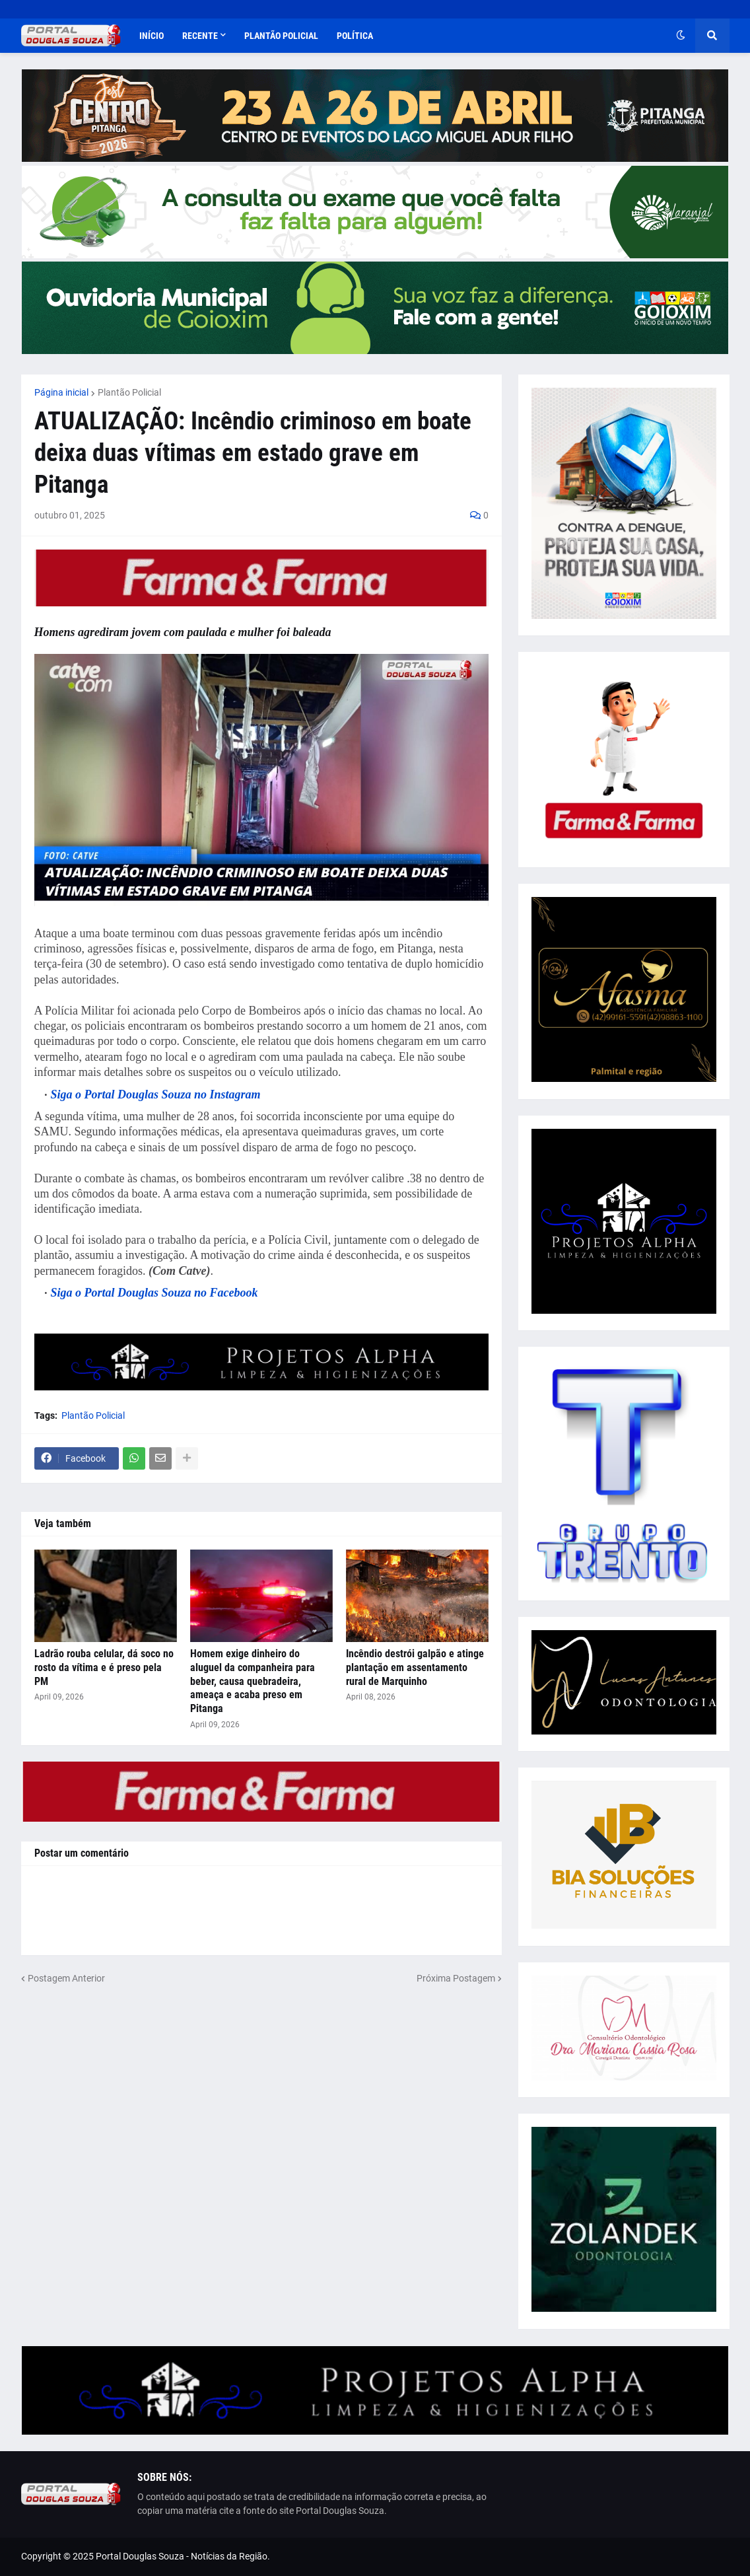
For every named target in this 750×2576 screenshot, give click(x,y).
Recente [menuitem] (200, 35)
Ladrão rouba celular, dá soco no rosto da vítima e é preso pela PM (104, 1667)
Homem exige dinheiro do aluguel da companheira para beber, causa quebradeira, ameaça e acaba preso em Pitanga (252, 1681)
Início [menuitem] (151, 35)
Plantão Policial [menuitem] (281, 35)
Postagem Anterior (66, 1978)
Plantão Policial (129, 392)
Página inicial (61, 392)
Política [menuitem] (355, 35)
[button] (680, 35)
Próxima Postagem (456, 1978)
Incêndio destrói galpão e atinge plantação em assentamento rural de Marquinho (415, 1667)
